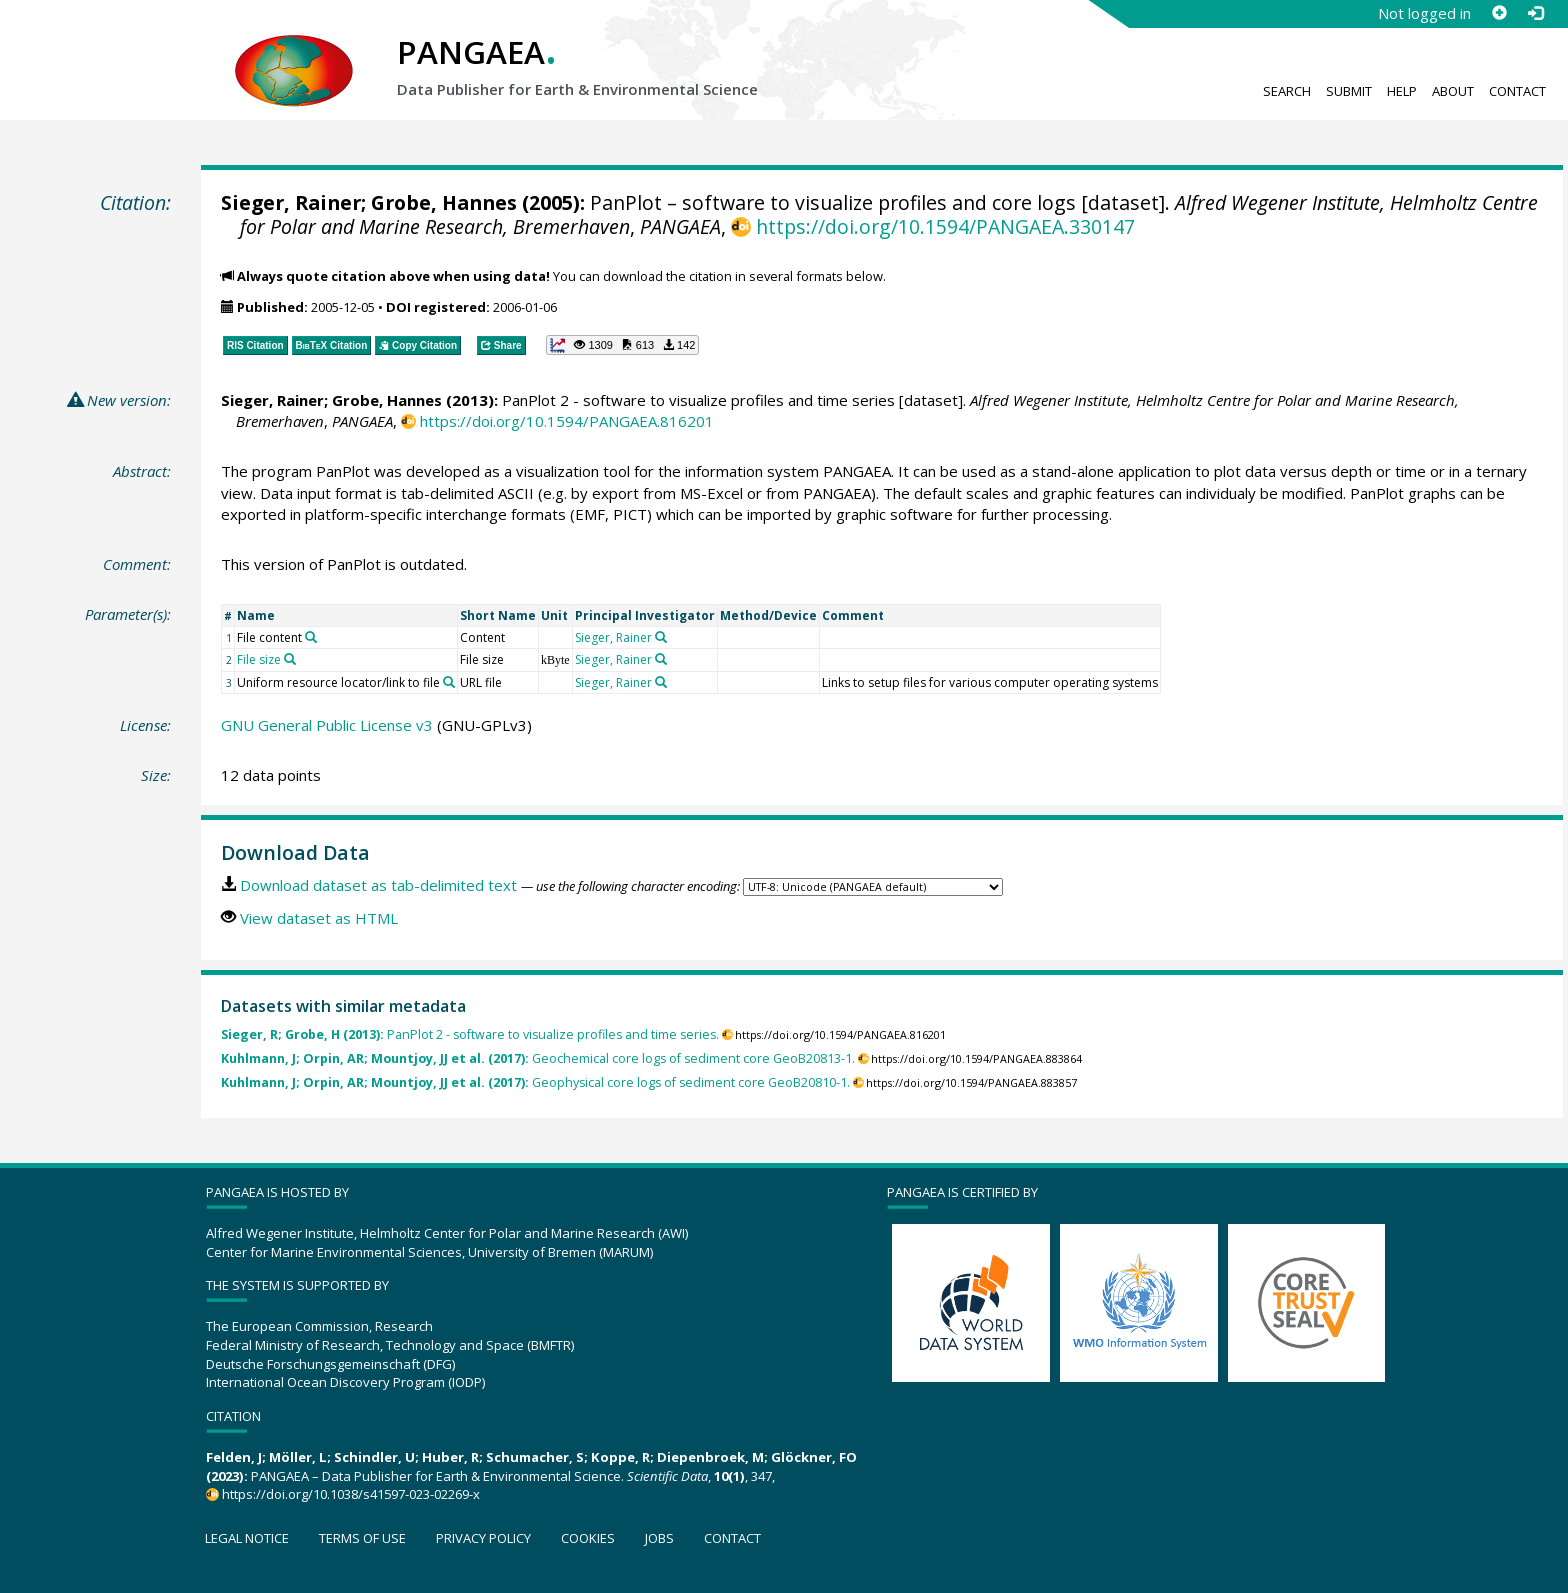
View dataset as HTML (319, 918)
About (1453, 91)
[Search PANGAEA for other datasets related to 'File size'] (290, 659)
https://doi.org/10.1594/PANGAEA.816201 (567, 421)
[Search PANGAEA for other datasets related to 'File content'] (311, 637)
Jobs (659, 1538)
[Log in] (1535, 13)
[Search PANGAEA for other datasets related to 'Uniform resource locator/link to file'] (449, 682)
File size (259, 659)
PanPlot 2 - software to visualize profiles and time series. (470, 1034)
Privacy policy (483, 1538)
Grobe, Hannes (444, 202)
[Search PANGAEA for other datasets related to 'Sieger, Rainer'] (661, 637)
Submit (1349, 91)
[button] (623, 345)
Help (1402, 91)
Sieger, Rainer (291, 202)
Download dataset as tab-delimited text (378, 885)
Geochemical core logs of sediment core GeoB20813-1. (538, 1058)
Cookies (588, 1538)
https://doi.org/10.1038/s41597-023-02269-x (351, 1494)
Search (1287, 91)
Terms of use (362, 1538)
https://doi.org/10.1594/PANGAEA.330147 (945, 226)
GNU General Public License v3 (327, 725)
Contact (1517, 91)
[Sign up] (1499, 13)
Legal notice (247, 1538)
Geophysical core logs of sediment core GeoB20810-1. (535, 1082)
